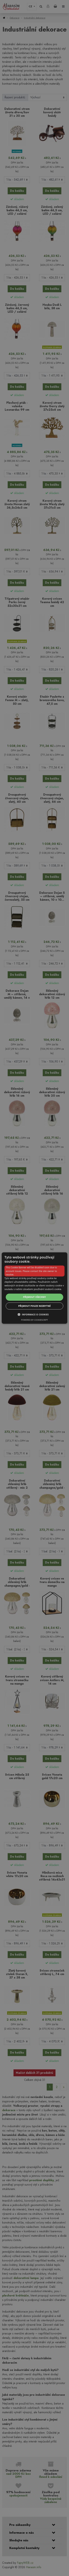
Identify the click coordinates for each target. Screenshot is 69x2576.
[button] (34, 1314)
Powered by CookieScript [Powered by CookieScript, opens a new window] (34, 1319)
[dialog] (34, 1288)
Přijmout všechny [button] (34, 1297)
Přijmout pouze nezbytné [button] (34, 1305)
